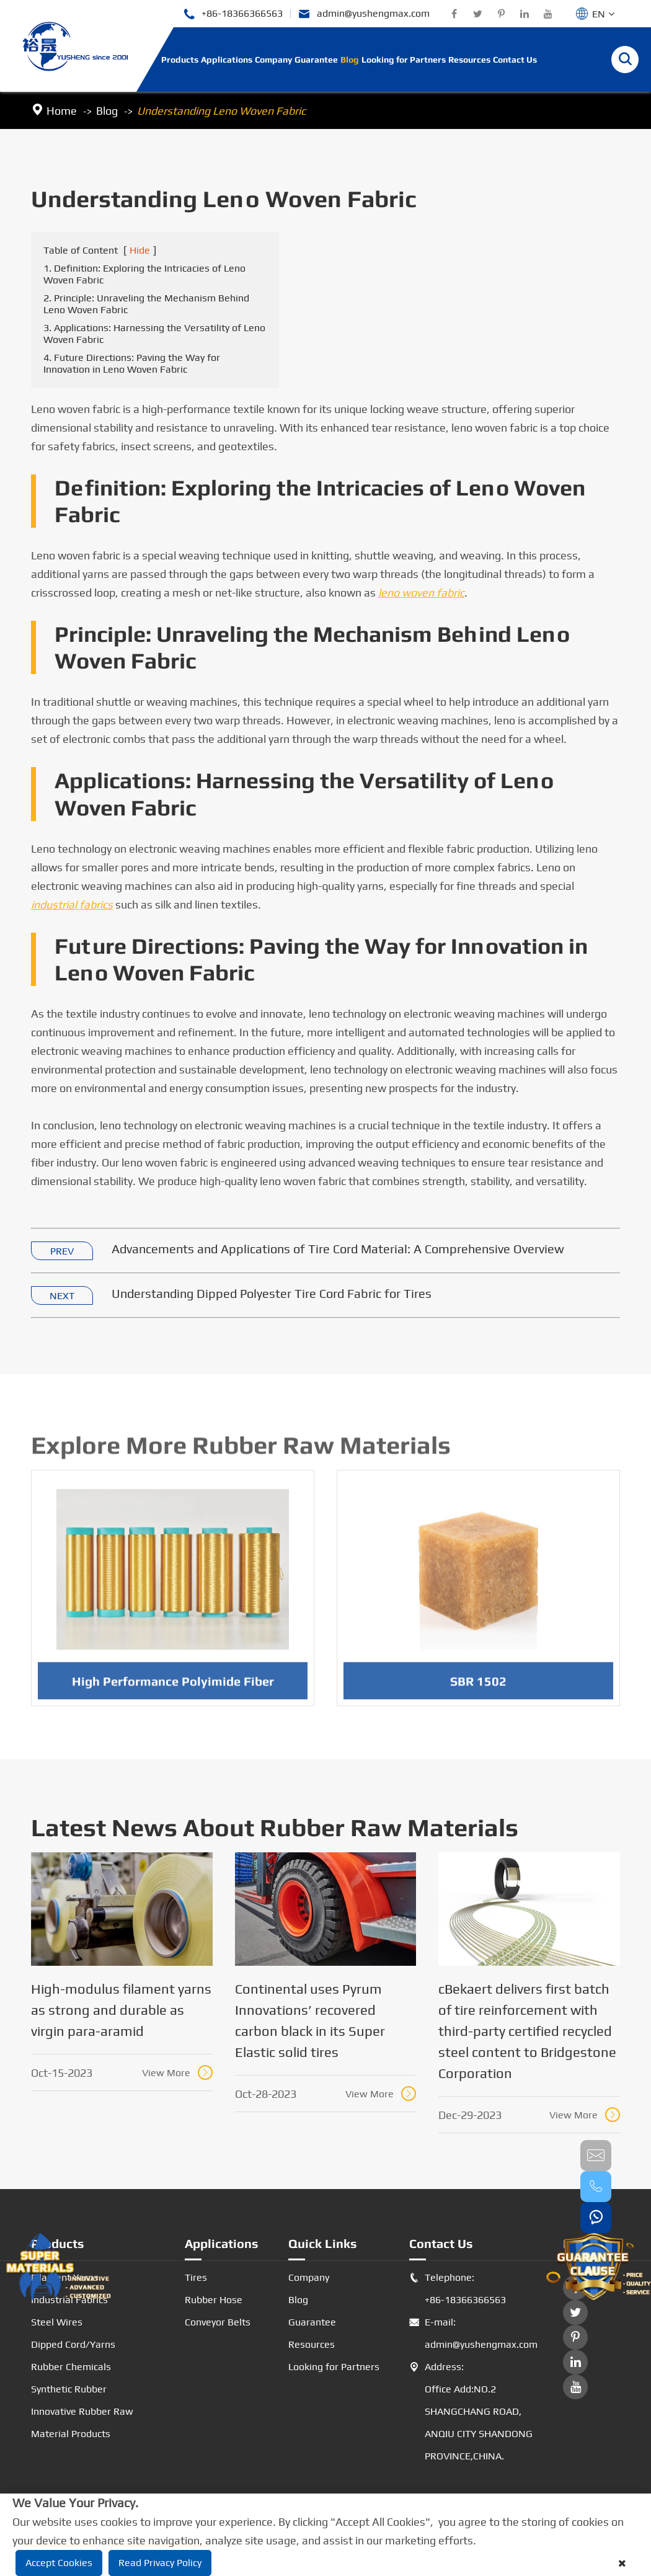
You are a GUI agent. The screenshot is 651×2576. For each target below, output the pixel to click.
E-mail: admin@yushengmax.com (471, 2333)
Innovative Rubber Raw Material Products (82, 2422)
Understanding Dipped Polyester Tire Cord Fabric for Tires (272, 1294)
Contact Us (515, 59)
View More (177, 2072)
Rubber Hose (213, 2300)
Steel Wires (56, 2322)
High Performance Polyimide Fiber (173, 1687)
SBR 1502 (478, 1687)
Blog (349, 59)
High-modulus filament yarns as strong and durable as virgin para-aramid (121, 2010)
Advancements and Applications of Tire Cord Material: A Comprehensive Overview (338, 1249)
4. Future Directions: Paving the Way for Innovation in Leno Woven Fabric (131, 364)
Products (179, 59)
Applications (226, 59)
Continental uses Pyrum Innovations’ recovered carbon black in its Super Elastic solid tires (310, 2020)
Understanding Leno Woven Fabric (221, 110)
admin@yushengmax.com (364, 13)
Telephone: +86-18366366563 (457, 2289)
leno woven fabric (421, 593)
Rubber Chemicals (71, 2367)
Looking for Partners (403, 59)
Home (61, 110)
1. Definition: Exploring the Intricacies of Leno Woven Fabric (144, 274)
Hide (140, 251)
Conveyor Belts (217, 2322)
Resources (469, 59)
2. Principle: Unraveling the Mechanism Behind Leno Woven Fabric (146, 304)
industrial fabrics (72, 905)
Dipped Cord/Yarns (73, 2344)
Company (273, 59)
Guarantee (316, 59)
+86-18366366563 (233, 13)
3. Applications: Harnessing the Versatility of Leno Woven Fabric (154, 334)
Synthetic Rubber (69, 2389)
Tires (196, 2277)
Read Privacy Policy (160, 2563)
